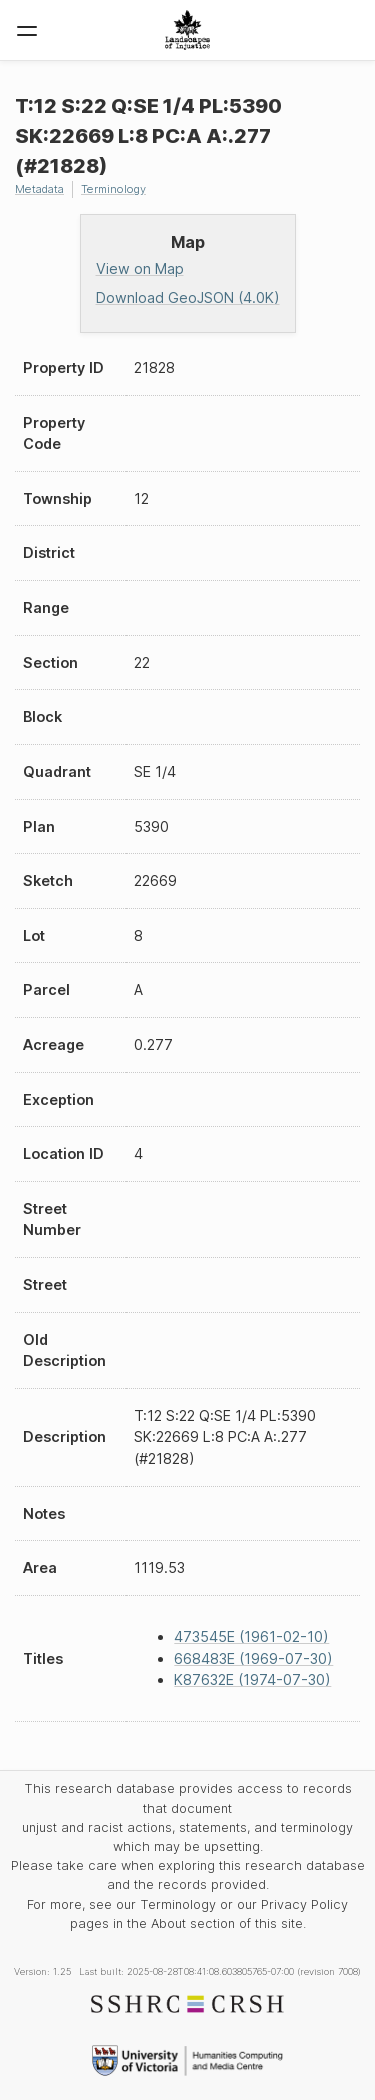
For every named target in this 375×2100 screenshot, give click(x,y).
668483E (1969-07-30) (253, 1658)
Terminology (113, 189)
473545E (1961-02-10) (251, 1636)
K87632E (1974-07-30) (252, 1679)
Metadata (39, 189)
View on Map (140, 268)
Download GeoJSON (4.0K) (188, 297)
